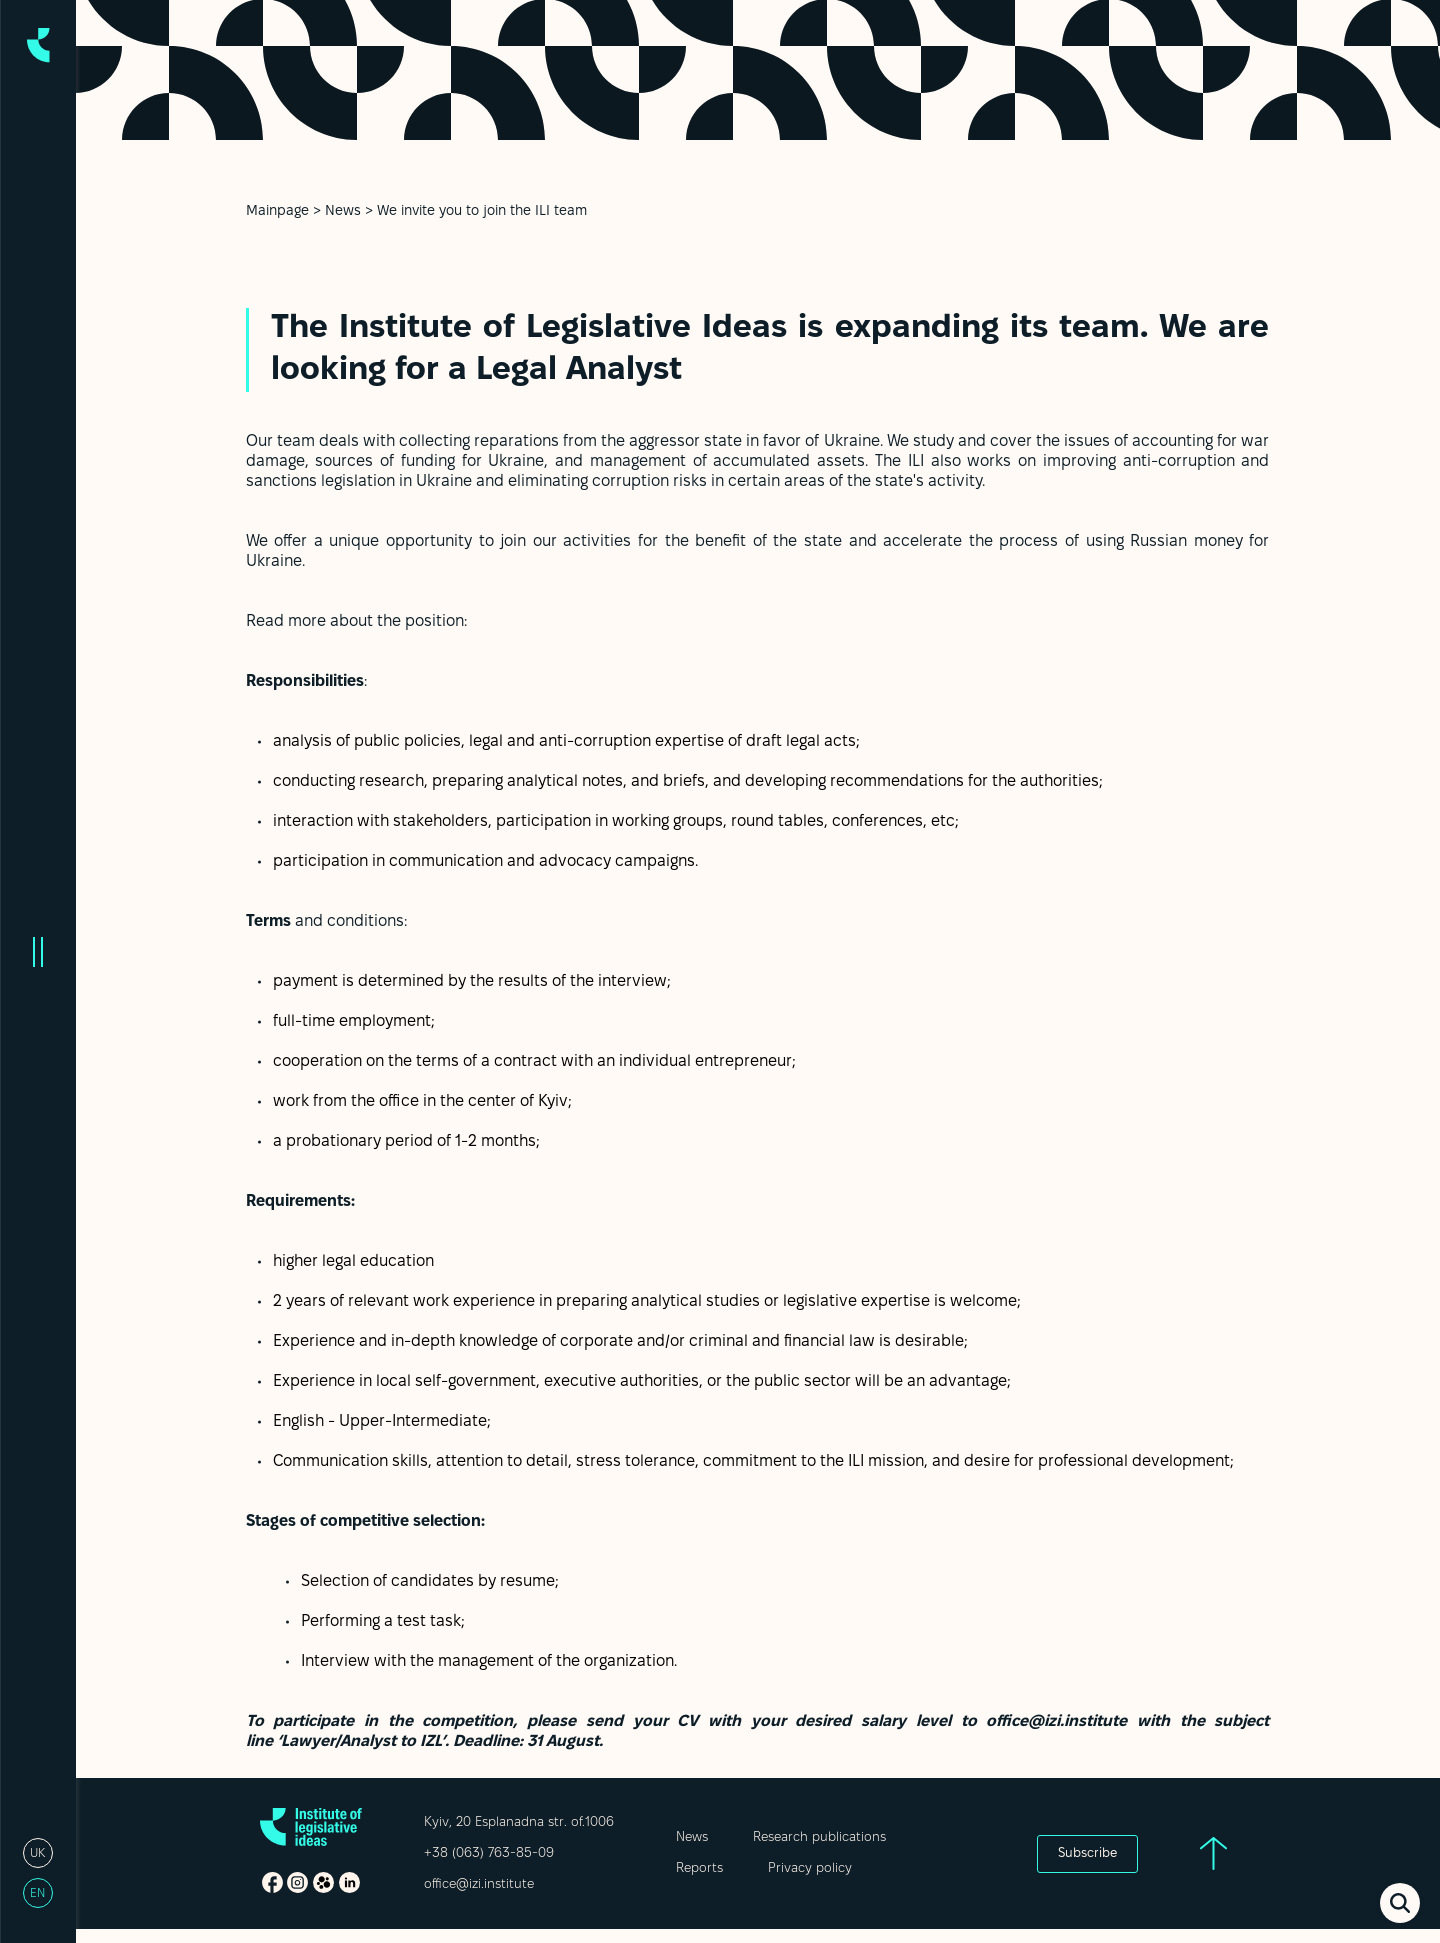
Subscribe (1087, 1854)
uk (37, 1853)
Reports (699, 1869)
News (343, 211)
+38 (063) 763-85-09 (489, 1854)
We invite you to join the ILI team (482, 211)
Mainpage (277, 211)
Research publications (819, 1838)
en (37, 1893)
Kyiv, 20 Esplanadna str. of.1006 (519, 1823)
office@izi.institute (479, 1885)
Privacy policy (810, 1869)
